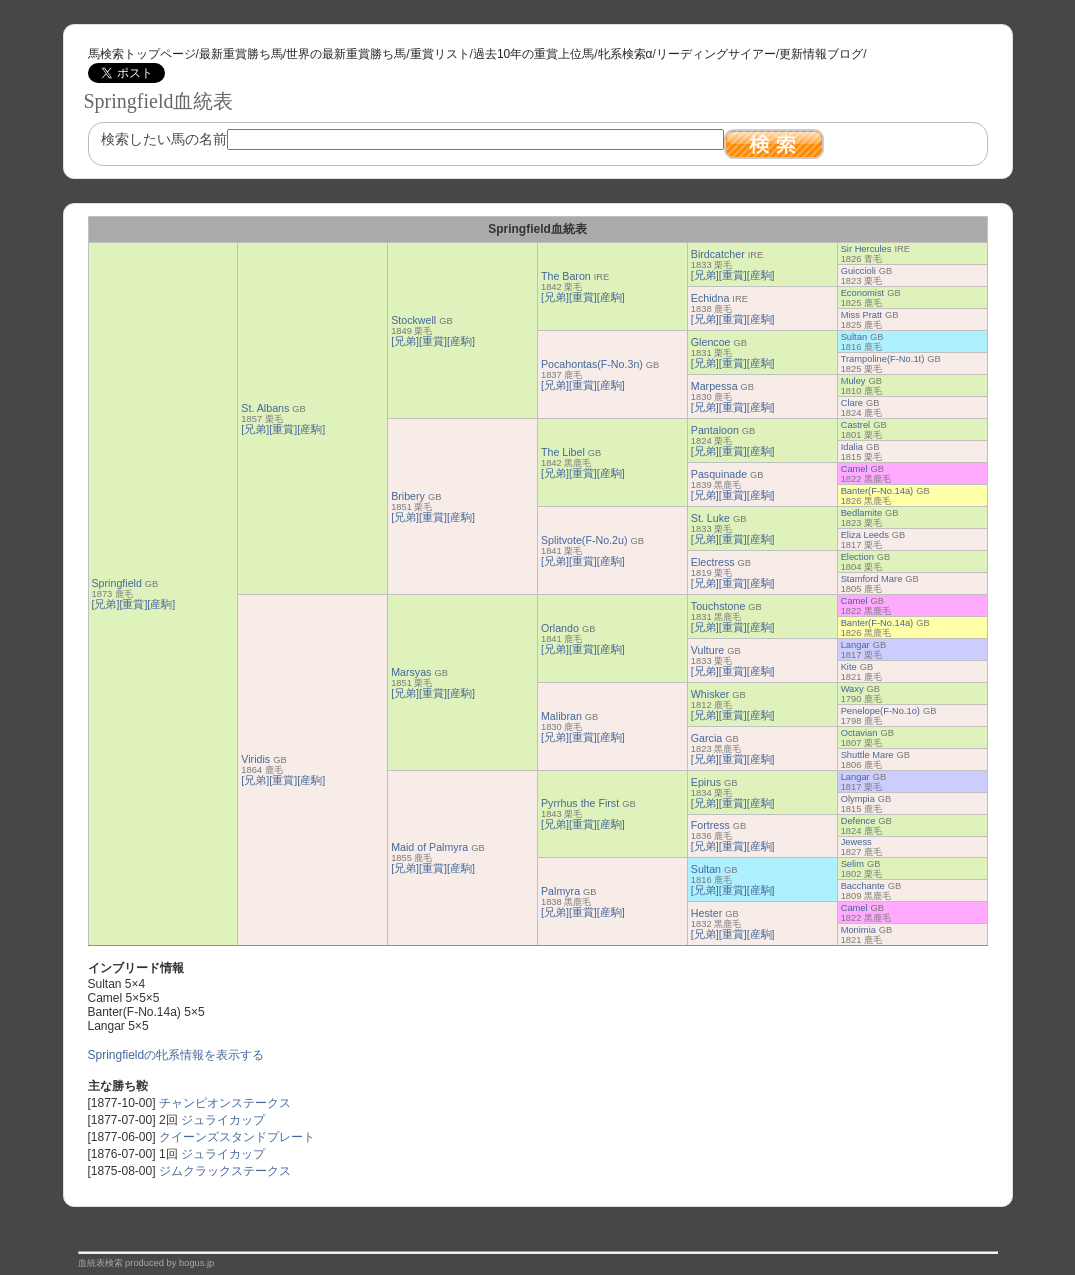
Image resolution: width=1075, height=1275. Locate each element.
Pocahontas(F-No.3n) (592, 364)
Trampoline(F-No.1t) (883, 359)
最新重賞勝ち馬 (241, 54)
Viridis (255, 759)
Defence (858, 821)
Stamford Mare (872, 579)
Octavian (859, 733)
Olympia (858, 799)
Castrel (856, 425)
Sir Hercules (866, 249)
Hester (706, 913)
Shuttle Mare (867, 755)
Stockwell (413, 320)
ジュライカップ (223, 1120)
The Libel (563, 452)
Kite (849, 667)
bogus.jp (196, 1263)
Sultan (854, 337)
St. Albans (265, 408)
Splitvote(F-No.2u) (584, 540)
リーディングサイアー (716, 54)
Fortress (710, 825)
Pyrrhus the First (580, 803)
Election (857, 557)
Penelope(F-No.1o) (880, 711)
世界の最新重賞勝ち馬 (346, 54)
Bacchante (863, 886)
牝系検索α (625, 54)
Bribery (408, 496)
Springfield (117, 583)
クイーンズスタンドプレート (237, 1137)
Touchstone (718, 606)
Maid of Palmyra (429, 847)
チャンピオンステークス (225, 1103)
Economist (863, 293)
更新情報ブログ (821, 54)
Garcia (706, 738)
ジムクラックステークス (225, 1171)
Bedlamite (861, 513)
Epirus (706, 782)
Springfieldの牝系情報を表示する (176, 1055)
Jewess (856, 842)
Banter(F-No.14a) (877, 491)
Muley (853, 381)
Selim (852, 864)
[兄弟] (106, 604)
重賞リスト (440, 54)
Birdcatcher (718, 254)
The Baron (566, 276)
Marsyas (411, 672)
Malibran (561, 716)
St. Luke (710, 518)
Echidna (710, 298)
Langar (855, 645)
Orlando (560, 628)
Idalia (852, 447)
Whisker (710, 694)
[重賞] (133, 604)
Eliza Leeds (865, 535)
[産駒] (161, 604)
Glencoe (711, 342)
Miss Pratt (861, 315)
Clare (852, 403)
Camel (854, 469)
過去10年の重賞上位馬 (533, 54)
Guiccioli (858, 271)
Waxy (852, 689)
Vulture (707, 650)
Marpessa (714, 386)
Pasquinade (719, 474)
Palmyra (560, 891)
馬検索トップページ (142, 54)
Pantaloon (715, 430)
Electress (713, 562)
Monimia (858, 930)
